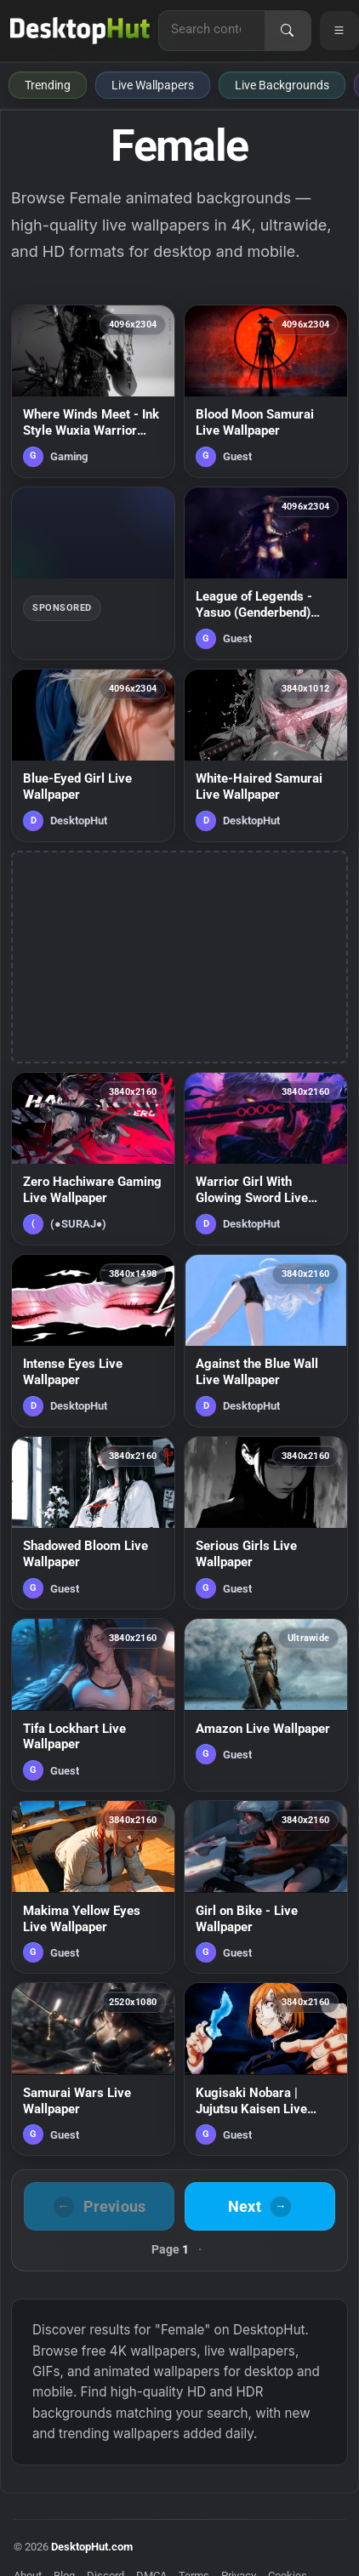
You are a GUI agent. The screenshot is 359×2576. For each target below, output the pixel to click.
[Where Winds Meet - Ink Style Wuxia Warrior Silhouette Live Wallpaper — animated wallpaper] (93, 391)
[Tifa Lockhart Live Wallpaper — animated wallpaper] (93, 1705)
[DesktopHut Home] (80, 30)
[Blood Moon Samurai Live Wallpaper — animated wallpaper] (266, 391)
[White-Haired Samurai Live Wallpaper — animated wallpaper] (266, 755)
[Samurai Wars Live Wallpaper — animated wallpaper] (93, 2069)
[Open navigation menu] (339, 30)
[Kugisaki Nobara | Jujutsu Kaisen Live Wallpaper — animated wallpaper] (266, 2069)
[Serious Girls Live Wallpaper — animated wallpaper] (266, 1523)
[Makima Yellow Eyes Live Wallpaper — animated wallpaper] (93, 1887)
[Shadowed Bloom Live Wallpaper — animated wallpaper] (93, 1523)
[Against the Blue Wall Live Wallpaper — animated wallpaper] (266, 1341)
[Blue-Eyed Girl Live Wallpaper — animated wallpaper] (93, 755)
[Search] (288, 30)
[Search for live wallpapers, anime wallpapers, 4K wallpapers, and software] (212, 29)
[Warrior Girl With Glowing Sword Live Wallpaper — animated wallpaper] (266, 1159)
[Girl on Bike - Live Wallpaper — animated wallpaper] (266, 1887)
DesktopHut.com (92, 2546)
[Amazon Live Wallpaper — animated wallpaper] (266, 1705)
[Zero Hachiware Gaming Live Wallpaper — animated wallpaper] (93, 1159)
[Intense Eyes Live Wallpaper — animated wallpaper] (93, 1341)
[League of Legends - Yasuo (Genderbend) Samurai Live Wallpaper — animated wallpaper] (266, 573)
